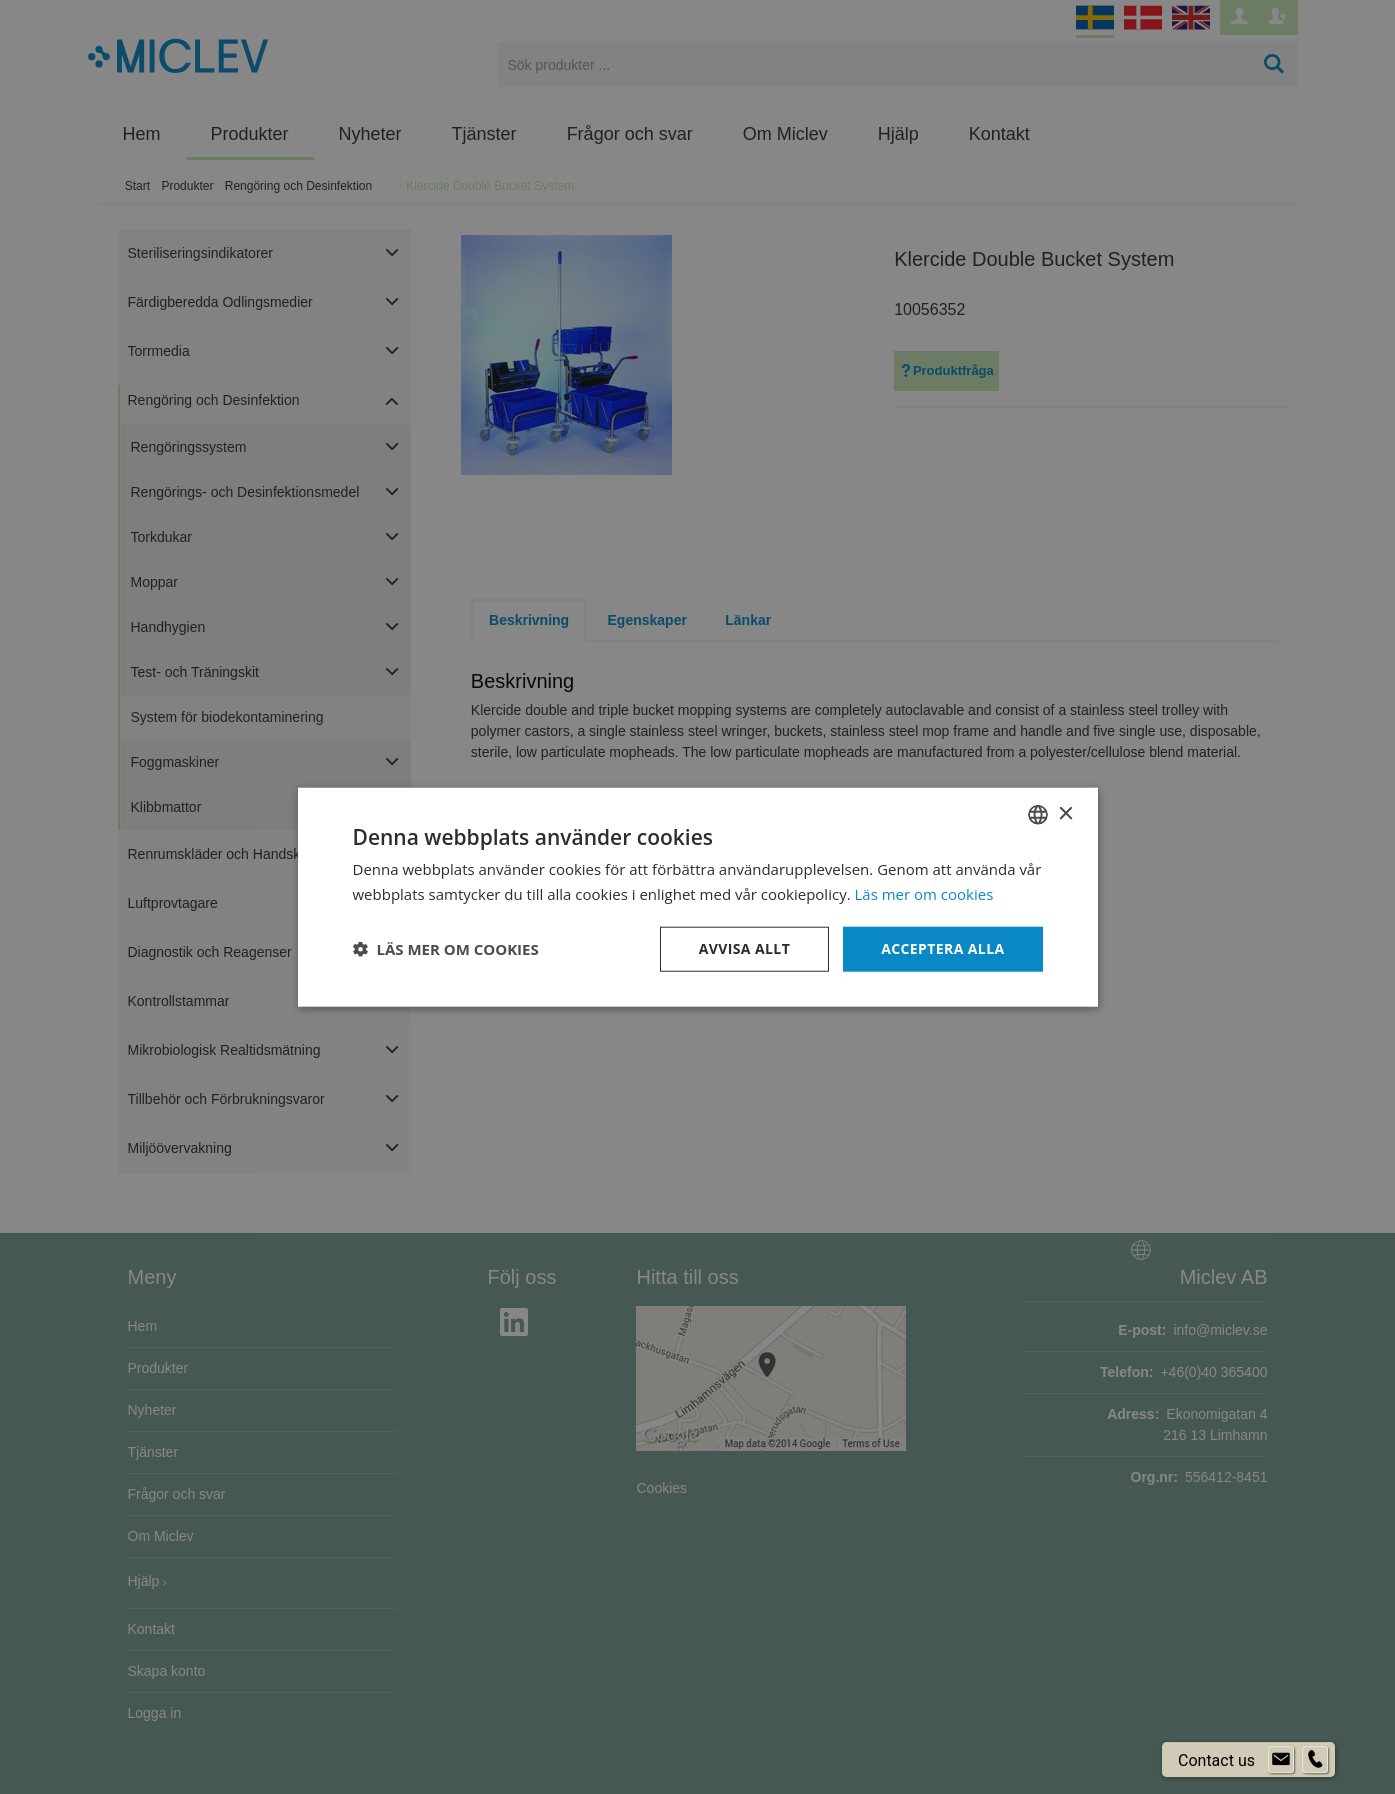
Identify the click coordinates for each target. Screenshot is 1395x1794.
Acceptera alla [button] (942, 948)
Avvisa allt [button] (744, 948)
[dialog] (697, 897)
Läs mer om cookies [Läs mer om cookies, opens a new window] (924, 894)
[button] (446, 949)
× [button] (1065, 813)
